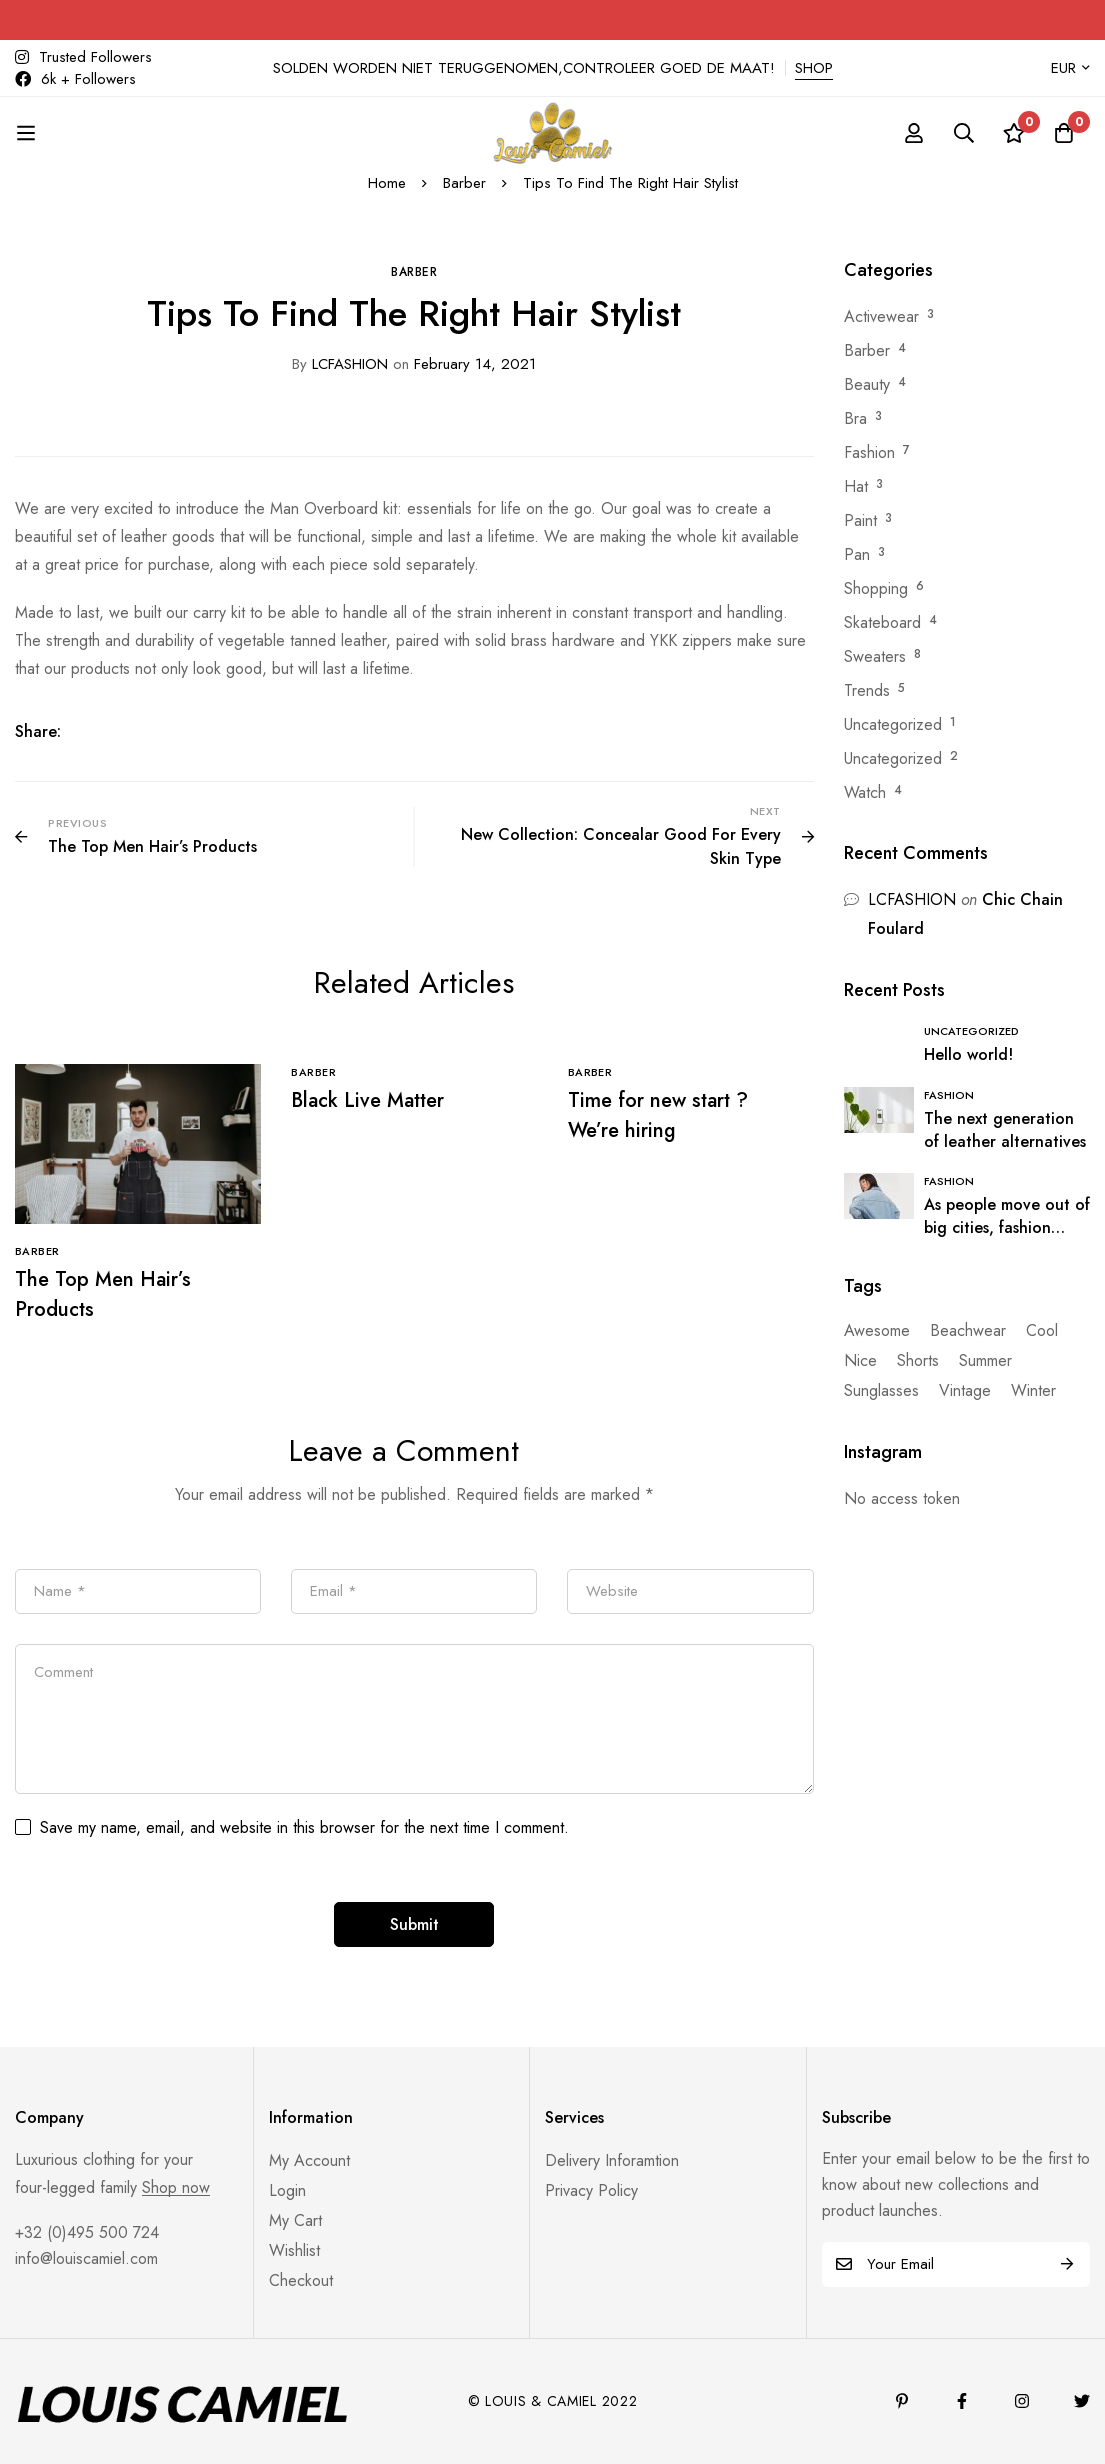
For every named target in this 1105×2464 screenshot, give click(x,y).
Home (387, 183)
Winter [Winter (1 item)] (1033, 1390)
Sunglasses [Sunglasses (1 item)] (881, 1390)
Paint (860, 520)
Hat (856, 486)
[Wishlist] (1014, 133)
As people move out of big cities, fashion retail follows (1007, 1227)
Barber (464, 183)
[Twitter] (1082, 2401)
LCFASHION (340, 364)
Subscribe (1067, 2264)
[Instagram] (1022, 2401)
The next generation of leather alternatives (1005, 1130)
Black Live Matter (367, 1100)
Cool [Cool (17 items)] (1042, 1330)
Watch (865, 792)
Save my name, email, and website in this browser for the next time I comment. (304, 1827)
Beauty (867, 384)
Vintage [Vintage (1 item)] (965, 1390)
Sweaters (875, 656)
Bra (855, 418)
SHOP (814, 68)
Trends (867, 690)
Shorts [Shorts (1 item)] (918, 1360)
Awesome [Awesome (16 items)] (877, 1330)
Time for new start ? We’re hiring (658, 1115)
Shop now (176, 2188)
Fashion (869, 452)
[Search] (964, 133)
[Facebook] (962, 2401)
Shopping (876, 588)
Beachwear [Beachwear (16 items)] (968, 1330)
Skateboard (882, 622)
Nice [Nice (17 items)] (860, 1360)
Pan (857, 554)
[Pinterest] (902, 2401)
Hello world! (968, 1054)
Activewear (881, 316)
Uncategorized (893, 724)
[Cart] (1064, 133)
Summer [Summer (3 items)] (985, 1360)
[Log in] (914, 133)
